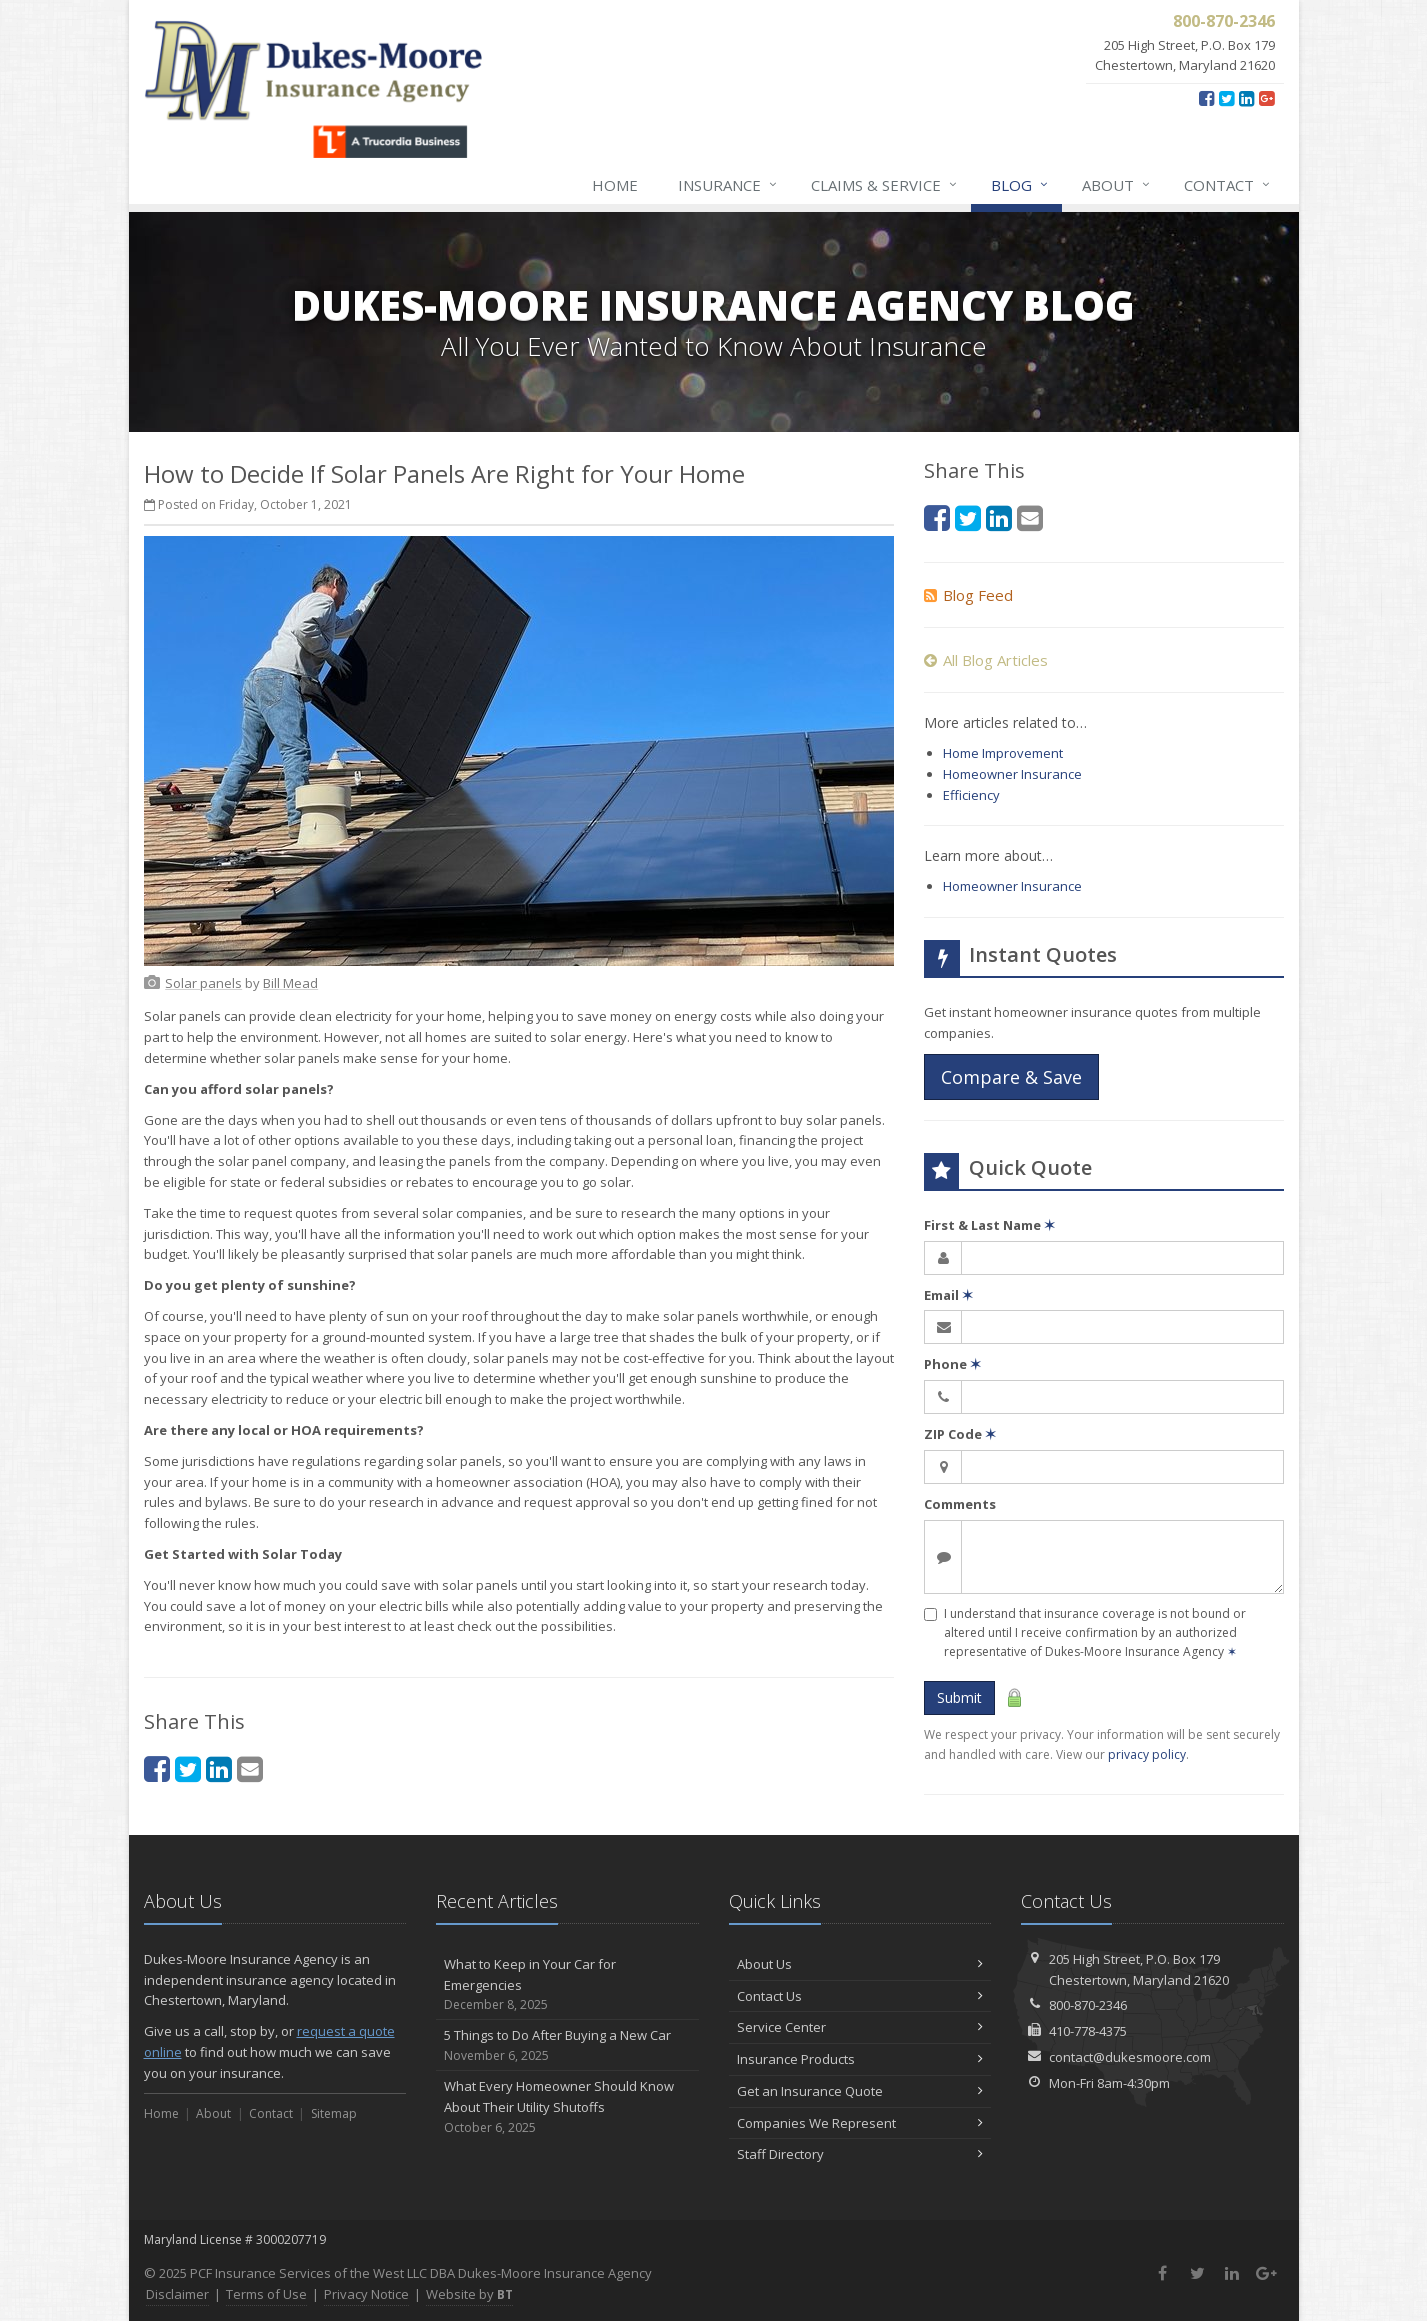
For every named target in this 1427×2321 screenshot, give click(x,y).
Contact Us (860, 1996)
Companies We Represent (860, 2123)
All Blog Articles (986, 660)
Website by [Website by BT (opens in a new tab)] (469, 2294)
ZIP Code (960, 1434)
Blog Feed (968, 595)
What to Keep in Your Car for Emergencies (567, 1985)
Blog (1020, 185)
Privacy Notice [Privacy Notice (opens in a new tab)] (366, 2294)
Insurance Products (860, 2059)
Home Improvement (1003, 753)
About (1117, 185)
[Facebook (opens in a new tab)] (1206, 98)
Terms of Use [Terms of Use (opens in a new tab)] (266, 2294)
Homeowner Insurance (1012, 774)
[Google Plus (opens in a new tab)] (1266, 98)
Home (615, 185)
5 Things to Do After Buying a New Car (567, 2045)
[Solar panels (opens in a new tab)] (203, 983)
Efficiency (971, 795)
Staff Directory (860, 2154)
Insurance (728, 185)
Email (948, 1295)
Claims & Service (885, 185)
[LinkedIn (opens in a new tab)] (1246, 98)
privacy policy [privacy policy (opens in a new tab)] (1147, 1754)
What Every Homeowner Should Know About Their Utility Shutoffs (567, 2107)
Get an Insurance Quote (860, 2091)
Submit (959, 1697)
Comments (960, 1504)
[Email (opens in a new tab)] (250, 1768)
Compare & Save (1011, 1077)
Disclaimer (177, 2294)
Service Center (860, 2027)
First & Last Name (989, 1225)
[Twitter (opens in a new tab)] (1226, 98)
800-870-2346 (1088, 2005)
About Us (860, 1964)
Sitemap (334, 2113)
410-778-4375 (1088, 2031)
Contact (1228, 185)
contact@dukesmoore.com (1130, 2057)
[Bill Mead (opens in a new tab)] (290, 983)
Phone (952, 1364)
